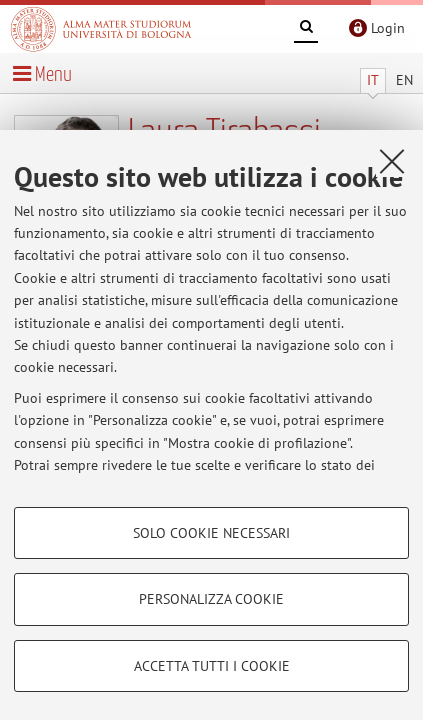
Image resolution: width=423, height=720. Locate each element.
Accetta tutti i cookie (212, 666)
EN (404, 80)
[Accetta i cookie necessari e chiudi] (392, 161)
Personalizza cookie (211, 599)
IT (373, 80)
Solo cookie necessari (211, 533)
